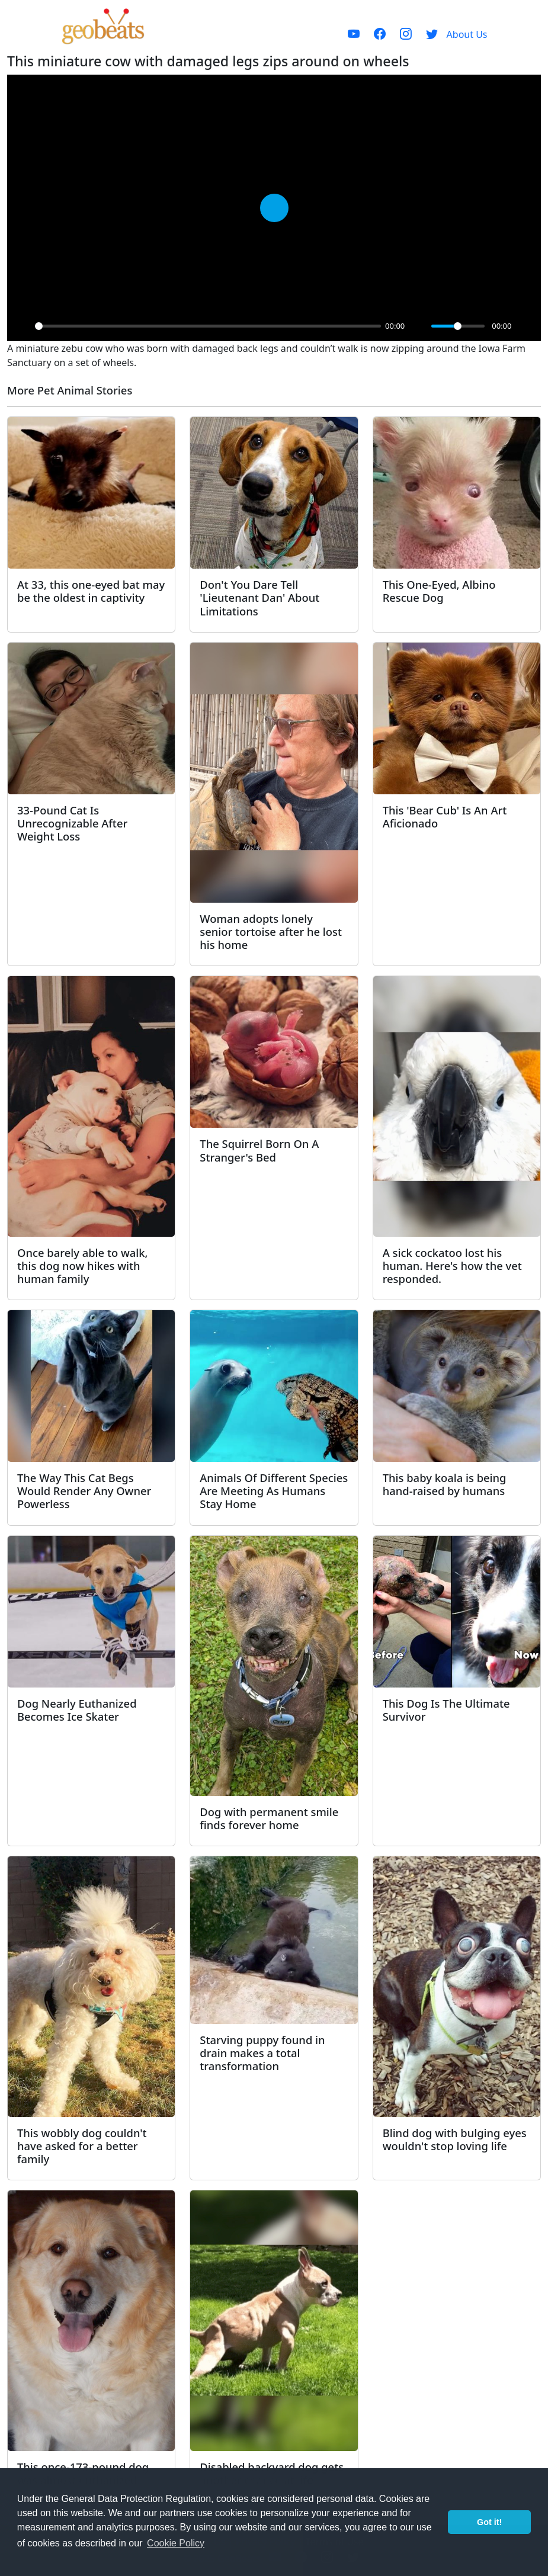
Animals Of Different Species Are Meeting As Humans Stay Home (274, 1490)
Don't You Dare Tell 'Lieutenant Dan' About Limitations (259, 597)
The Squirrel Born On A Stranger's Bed (259, 1150)
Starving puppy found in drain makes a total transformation (262, 2052)
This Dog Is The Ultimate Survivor (446, 1710)
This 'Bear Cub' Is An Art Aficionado (445, 816)
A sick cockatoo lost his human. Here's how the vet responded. (452, 1265)
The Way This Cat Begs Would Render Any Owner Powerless (84, 1490)
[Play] (22, 325)
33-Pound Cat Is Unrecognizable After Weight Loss (72, 823)
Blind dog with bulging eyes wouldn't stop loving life (455, 2139)
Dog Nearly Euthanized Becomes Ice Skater (77, 1710)
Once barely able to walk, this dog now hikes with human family (82, 1265)
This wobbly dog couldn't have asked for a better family (82, 2145)
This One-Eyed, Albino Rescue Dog (439, 591)
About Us (467, 34)
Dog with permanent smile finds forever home (269, 1818)
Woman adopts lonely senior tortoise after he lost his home (271, 931)
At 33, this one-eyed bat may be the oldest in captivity (91, 591)
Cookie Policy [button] (175, 2543)
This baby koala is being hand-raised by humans (445, 1484)
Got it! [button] (489, 2522)
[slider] (208, 326)
